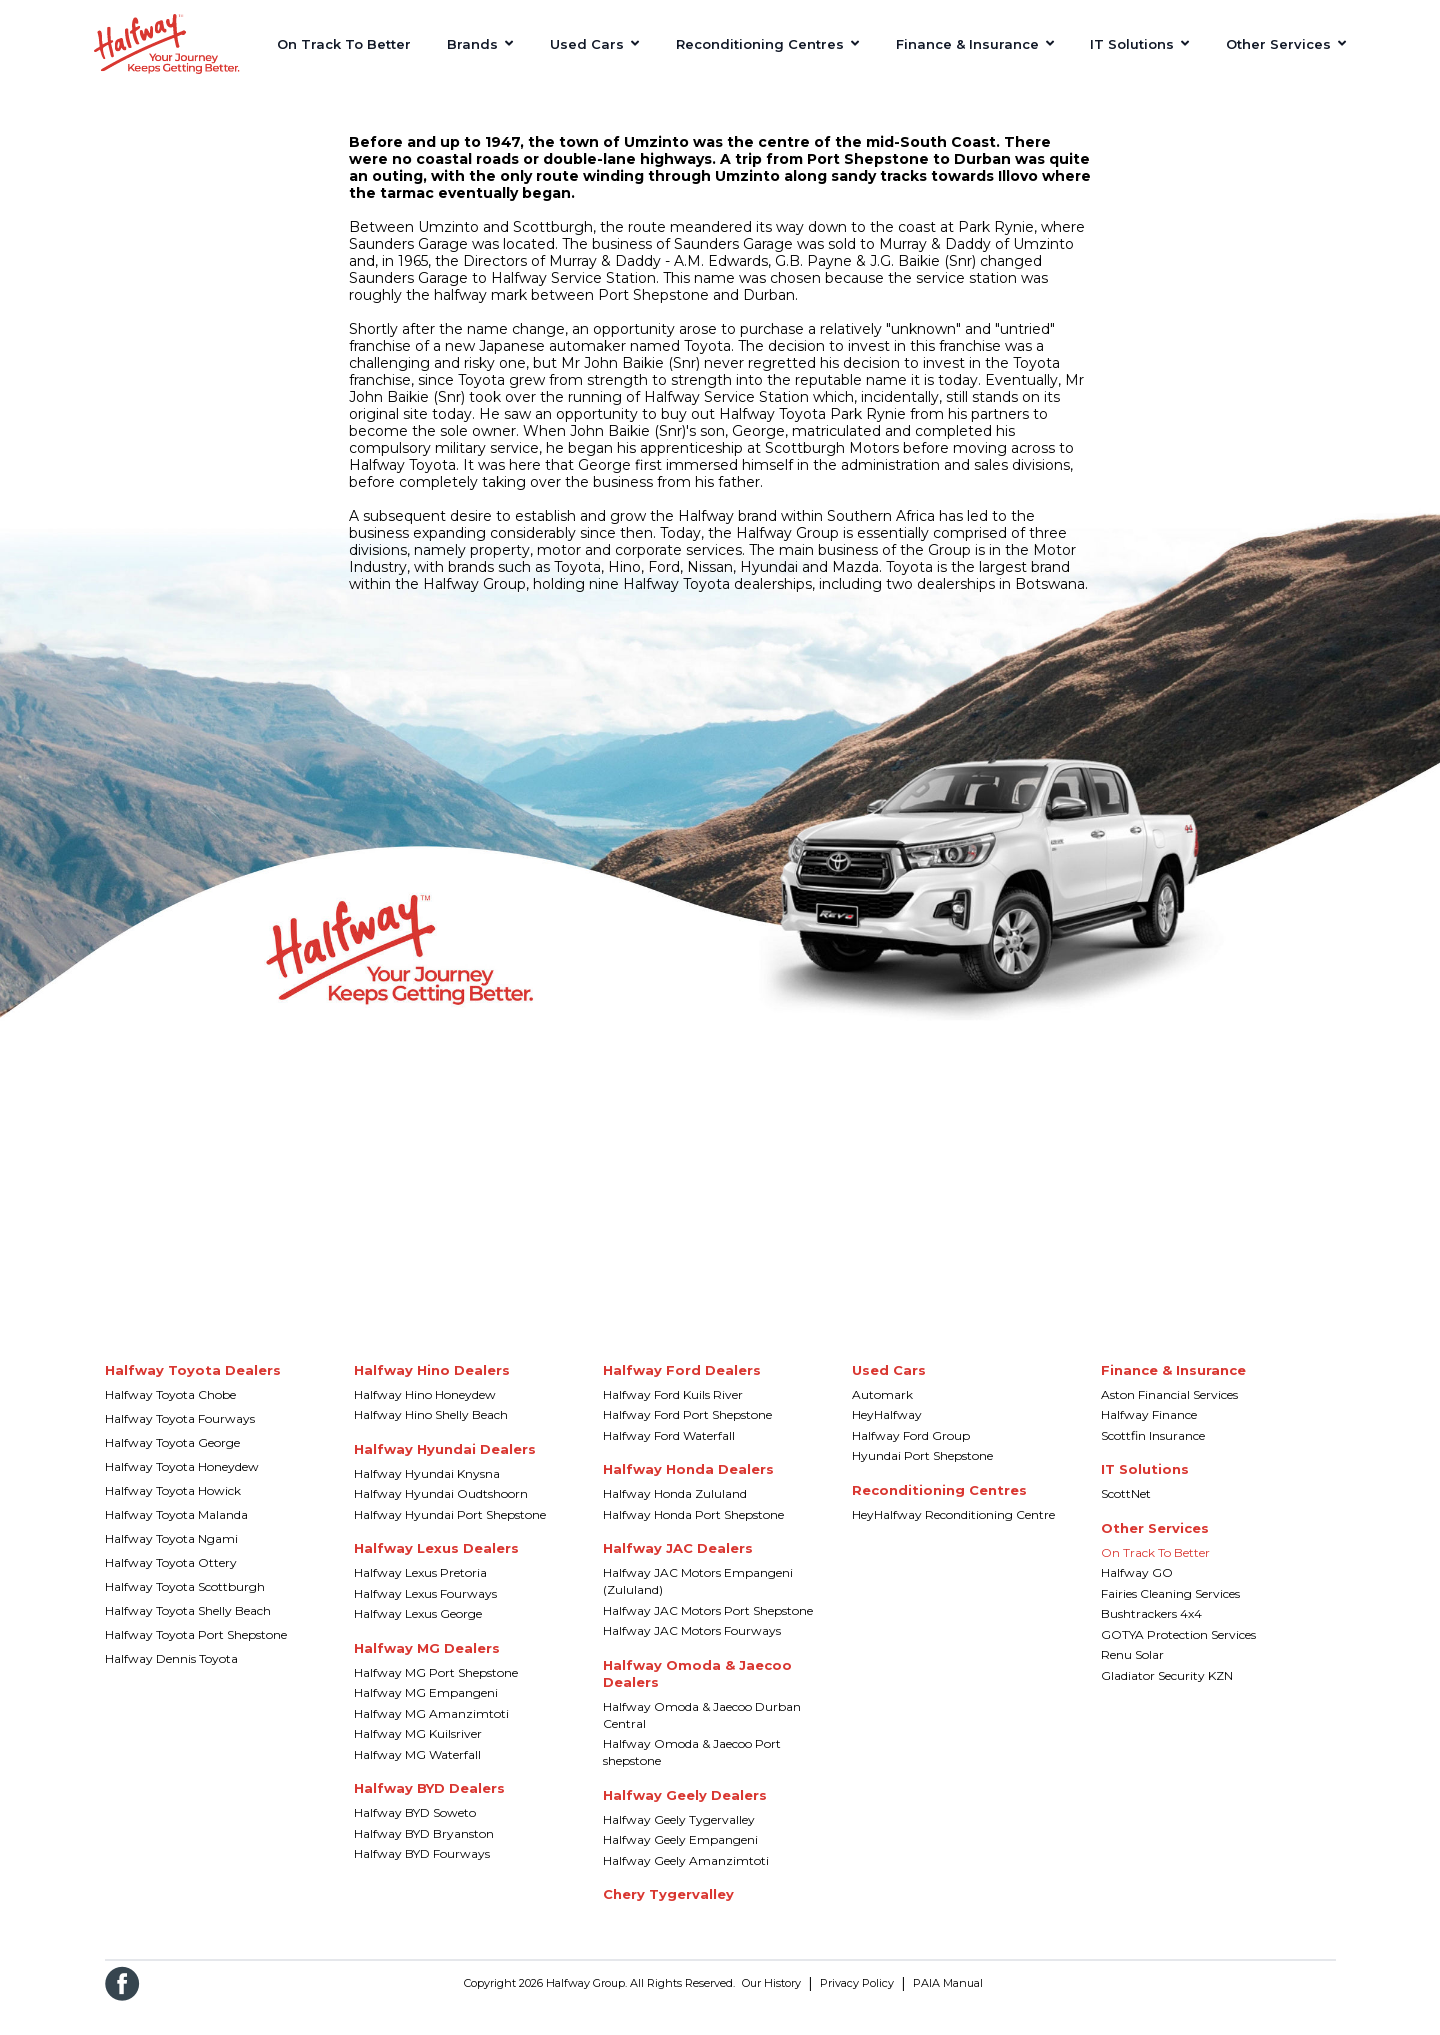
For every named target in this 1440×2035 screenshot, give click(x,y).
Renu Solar (1132, 1669)
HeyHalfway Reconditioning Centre (953, 1529)
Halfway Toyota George (172, 1457)
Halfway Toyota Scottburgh (185, 1601)
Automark (882, 1409)
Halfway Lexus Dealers (436, 1563)
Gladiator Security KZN (1167, 1690)
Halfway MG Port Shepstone (436, 1687)
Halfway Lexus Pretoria (420, 1587)
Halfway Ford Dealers (682, 1385)
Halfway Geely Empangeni (680, 1854)
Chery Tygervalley (668, 1909)
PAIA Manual (948, 1998)
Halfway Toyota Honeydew (182, 1481)
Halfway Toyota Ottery (171, 1577)
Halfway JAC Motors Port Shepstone (708, 1625)
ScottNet (1126, 1508)
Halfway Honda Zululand (675, 1508)
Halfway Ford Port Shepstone (687, 1429)
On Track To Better (1155, 1567)
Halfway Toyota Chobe (170, 1409)
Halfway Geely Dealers (685, 1810)
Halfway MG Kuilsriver (418, 1748)
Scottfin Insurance (1153, 1450)
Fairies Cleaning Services (1170, 1608)
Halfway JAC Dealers (678, 1563)
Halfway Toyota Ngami (171, 1553)
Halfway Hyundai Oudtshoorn (441, 1508)
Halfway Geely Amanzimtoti (686, 1875)
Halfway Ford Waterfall (669, 1450)
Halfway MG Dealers (427, 1663)
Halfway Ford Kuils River (673, 1409)
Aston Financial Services (1169, 1409)
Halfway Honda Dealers (688, 1484)
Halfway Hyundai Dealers (445, 1464)
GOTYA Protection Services (1178, 1649)
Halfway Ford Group (911, 1450)
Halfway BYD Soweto (415, 1827)
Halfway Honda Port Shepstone (693, 1529)
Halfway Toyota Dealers (193, 1385)
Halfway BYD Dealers (429, 1803)
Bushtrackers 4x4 (1151, 1628)
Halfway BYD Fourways (422, 1868)
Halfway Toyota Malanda (176, 1529)
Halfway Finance (1149, 1429)
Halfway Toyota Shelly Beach (188, 1625)
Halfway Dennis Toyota (171, 1673)
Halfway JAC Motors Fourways (692, 1645)
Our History (771, 1998)
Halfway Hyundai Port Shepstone (450, 1529)
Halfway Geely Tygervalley (679, 1834)
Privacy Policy (857, 1998)
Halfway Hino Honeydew (425, 1409)
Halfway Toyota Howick (173, 1505)
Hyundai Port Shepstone (922, 1470)
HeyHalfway (887, 1429)
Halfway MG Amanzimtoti (431, 1728)
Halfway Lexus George (418, 1628)
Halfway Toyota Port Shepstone (196, 1649)
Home (111, 107)
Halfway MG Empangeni (426, 1707)
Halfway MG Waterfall (417, 1769)
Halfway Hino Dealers (432, 1385)
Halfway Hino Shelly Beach (431, 1429)
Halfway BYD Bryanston (424, 1848)
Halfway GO (1137, 1587)
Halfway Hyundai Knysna (427, 1488)
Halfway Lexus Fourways (425, 1608)
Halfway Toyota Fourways (180, 1433)
